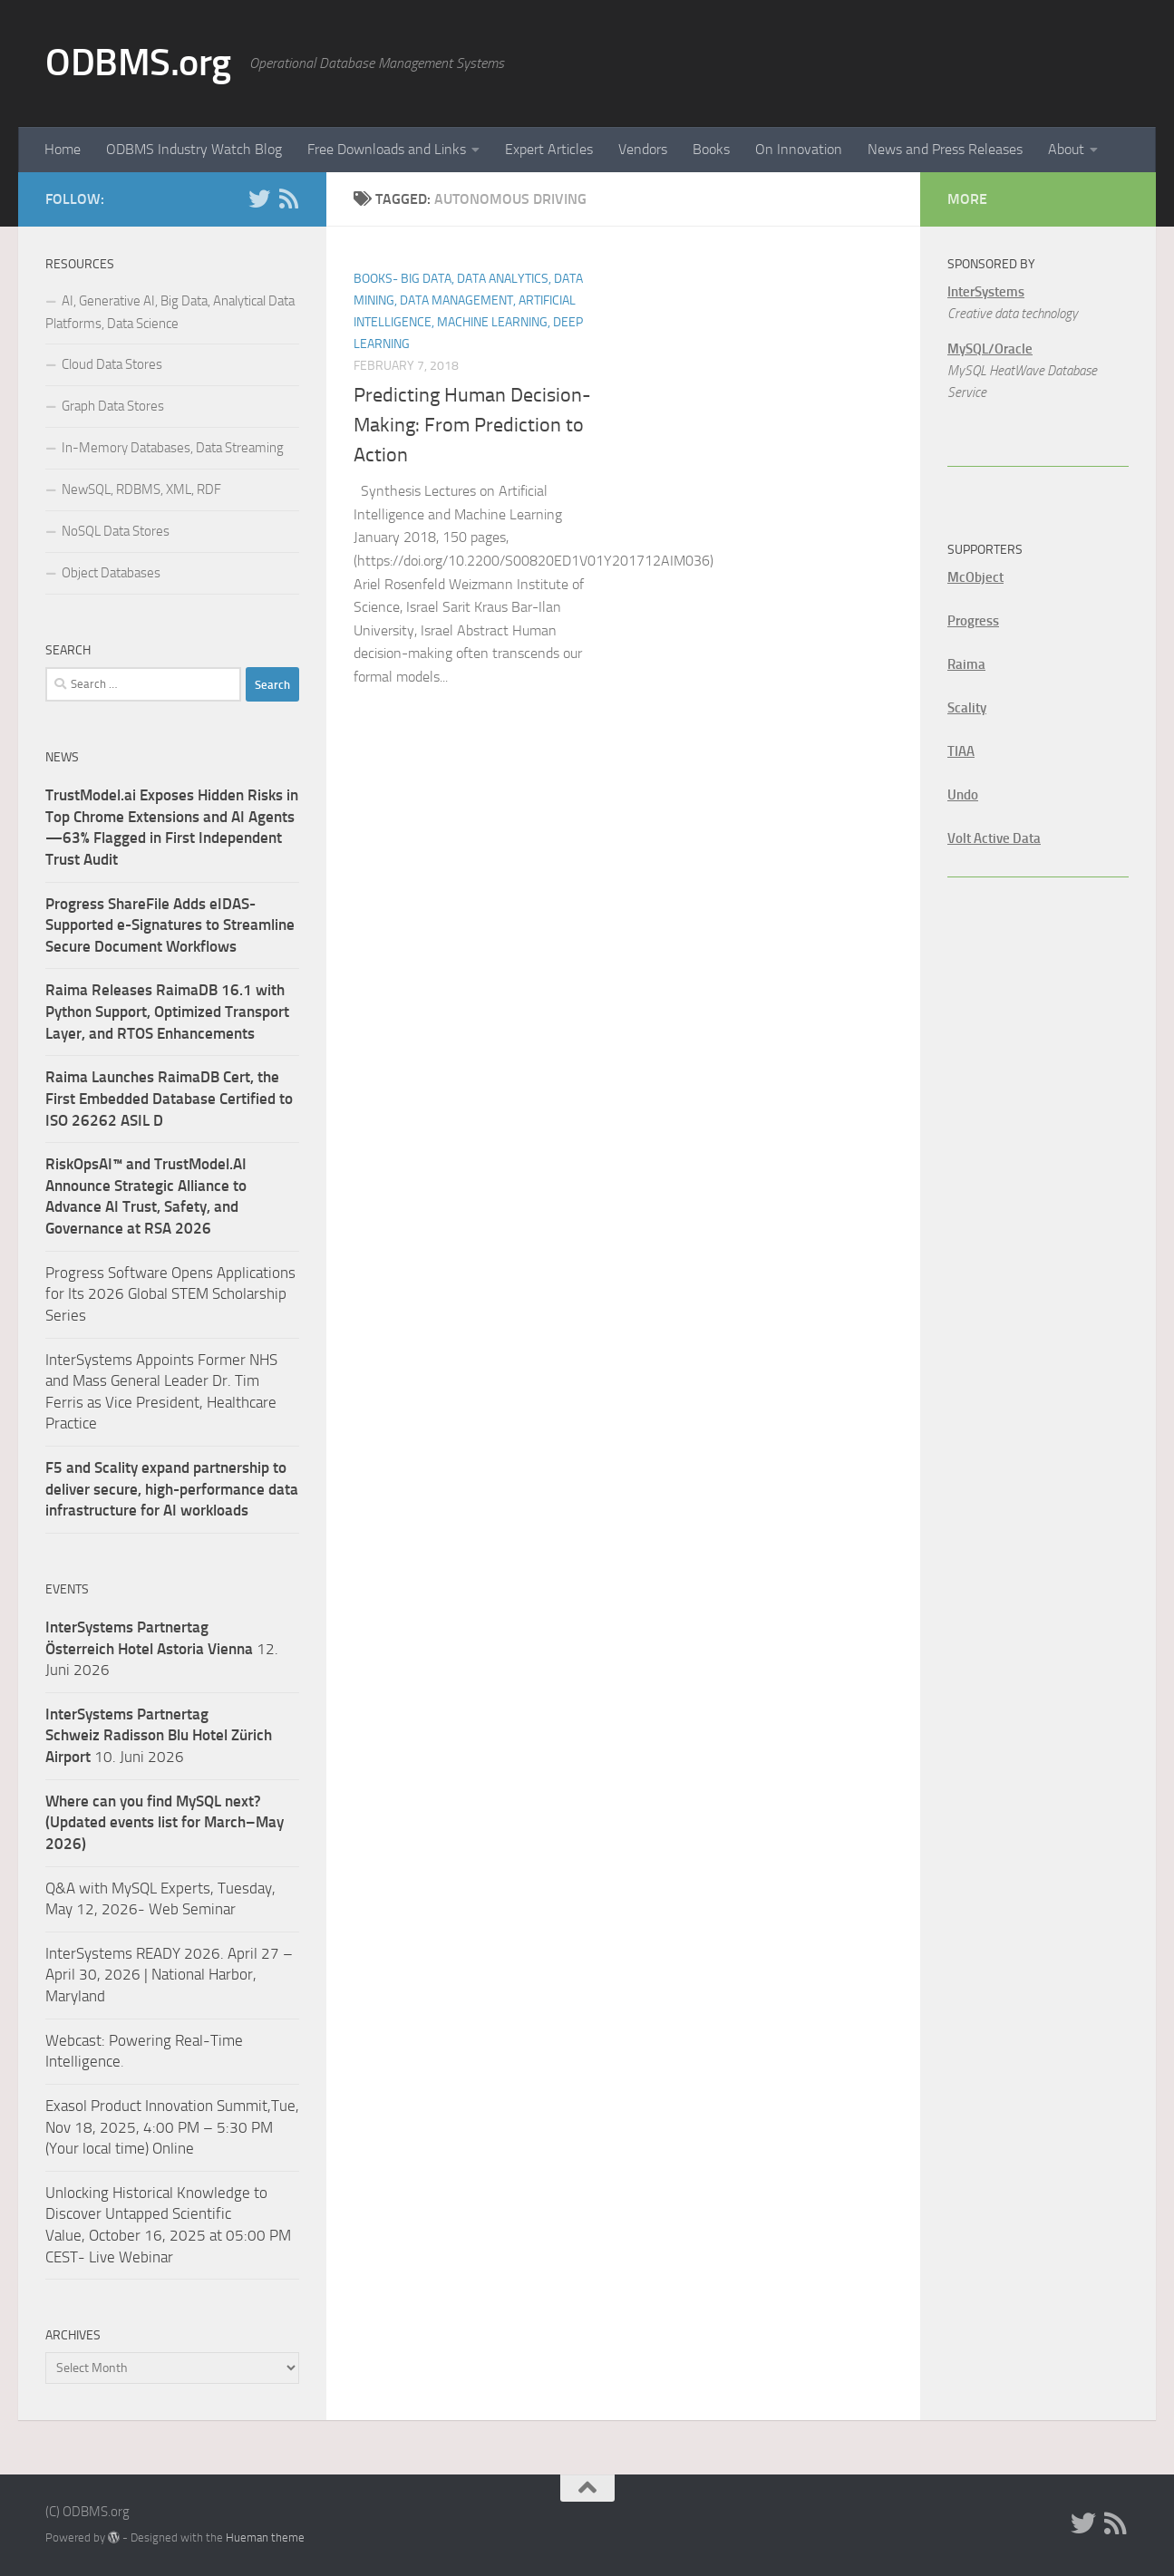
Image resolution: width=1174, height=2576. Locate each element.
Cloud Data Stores (112, 364)
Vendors (642, 149)
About (1066, 149)
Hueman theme (265, 2537)
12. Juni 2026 (161, 1648)
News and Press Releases (945, 149)
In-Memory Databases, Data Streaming (173, 448)
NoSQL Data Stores (116, 531)
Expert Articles (549, 149)
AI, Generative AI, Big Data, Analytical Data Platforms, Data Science (170, 312)
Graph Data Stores (113, 406)
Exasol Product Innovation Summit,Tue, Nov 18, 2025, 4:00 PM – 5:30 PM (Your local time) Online (172, 2127)
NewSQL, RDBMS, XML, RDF (141, 489)
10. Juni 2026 (158, 1735)
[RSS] (288, 198)
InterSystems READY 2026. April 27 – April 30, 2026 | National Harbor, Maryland (169, 1974)
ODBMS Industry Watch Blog (194, 149)
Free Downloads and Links (386, 149)
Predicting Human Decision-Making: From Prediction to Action (472, 425)
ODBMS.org (138, 62)
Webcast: (77, 2040)
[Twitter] (259, 198)
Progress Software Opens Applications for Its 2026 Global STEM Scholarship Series (170, 1294)
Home (62, 149)
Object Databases (111, 573)
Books (711, 149)
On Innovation (798, 149)
